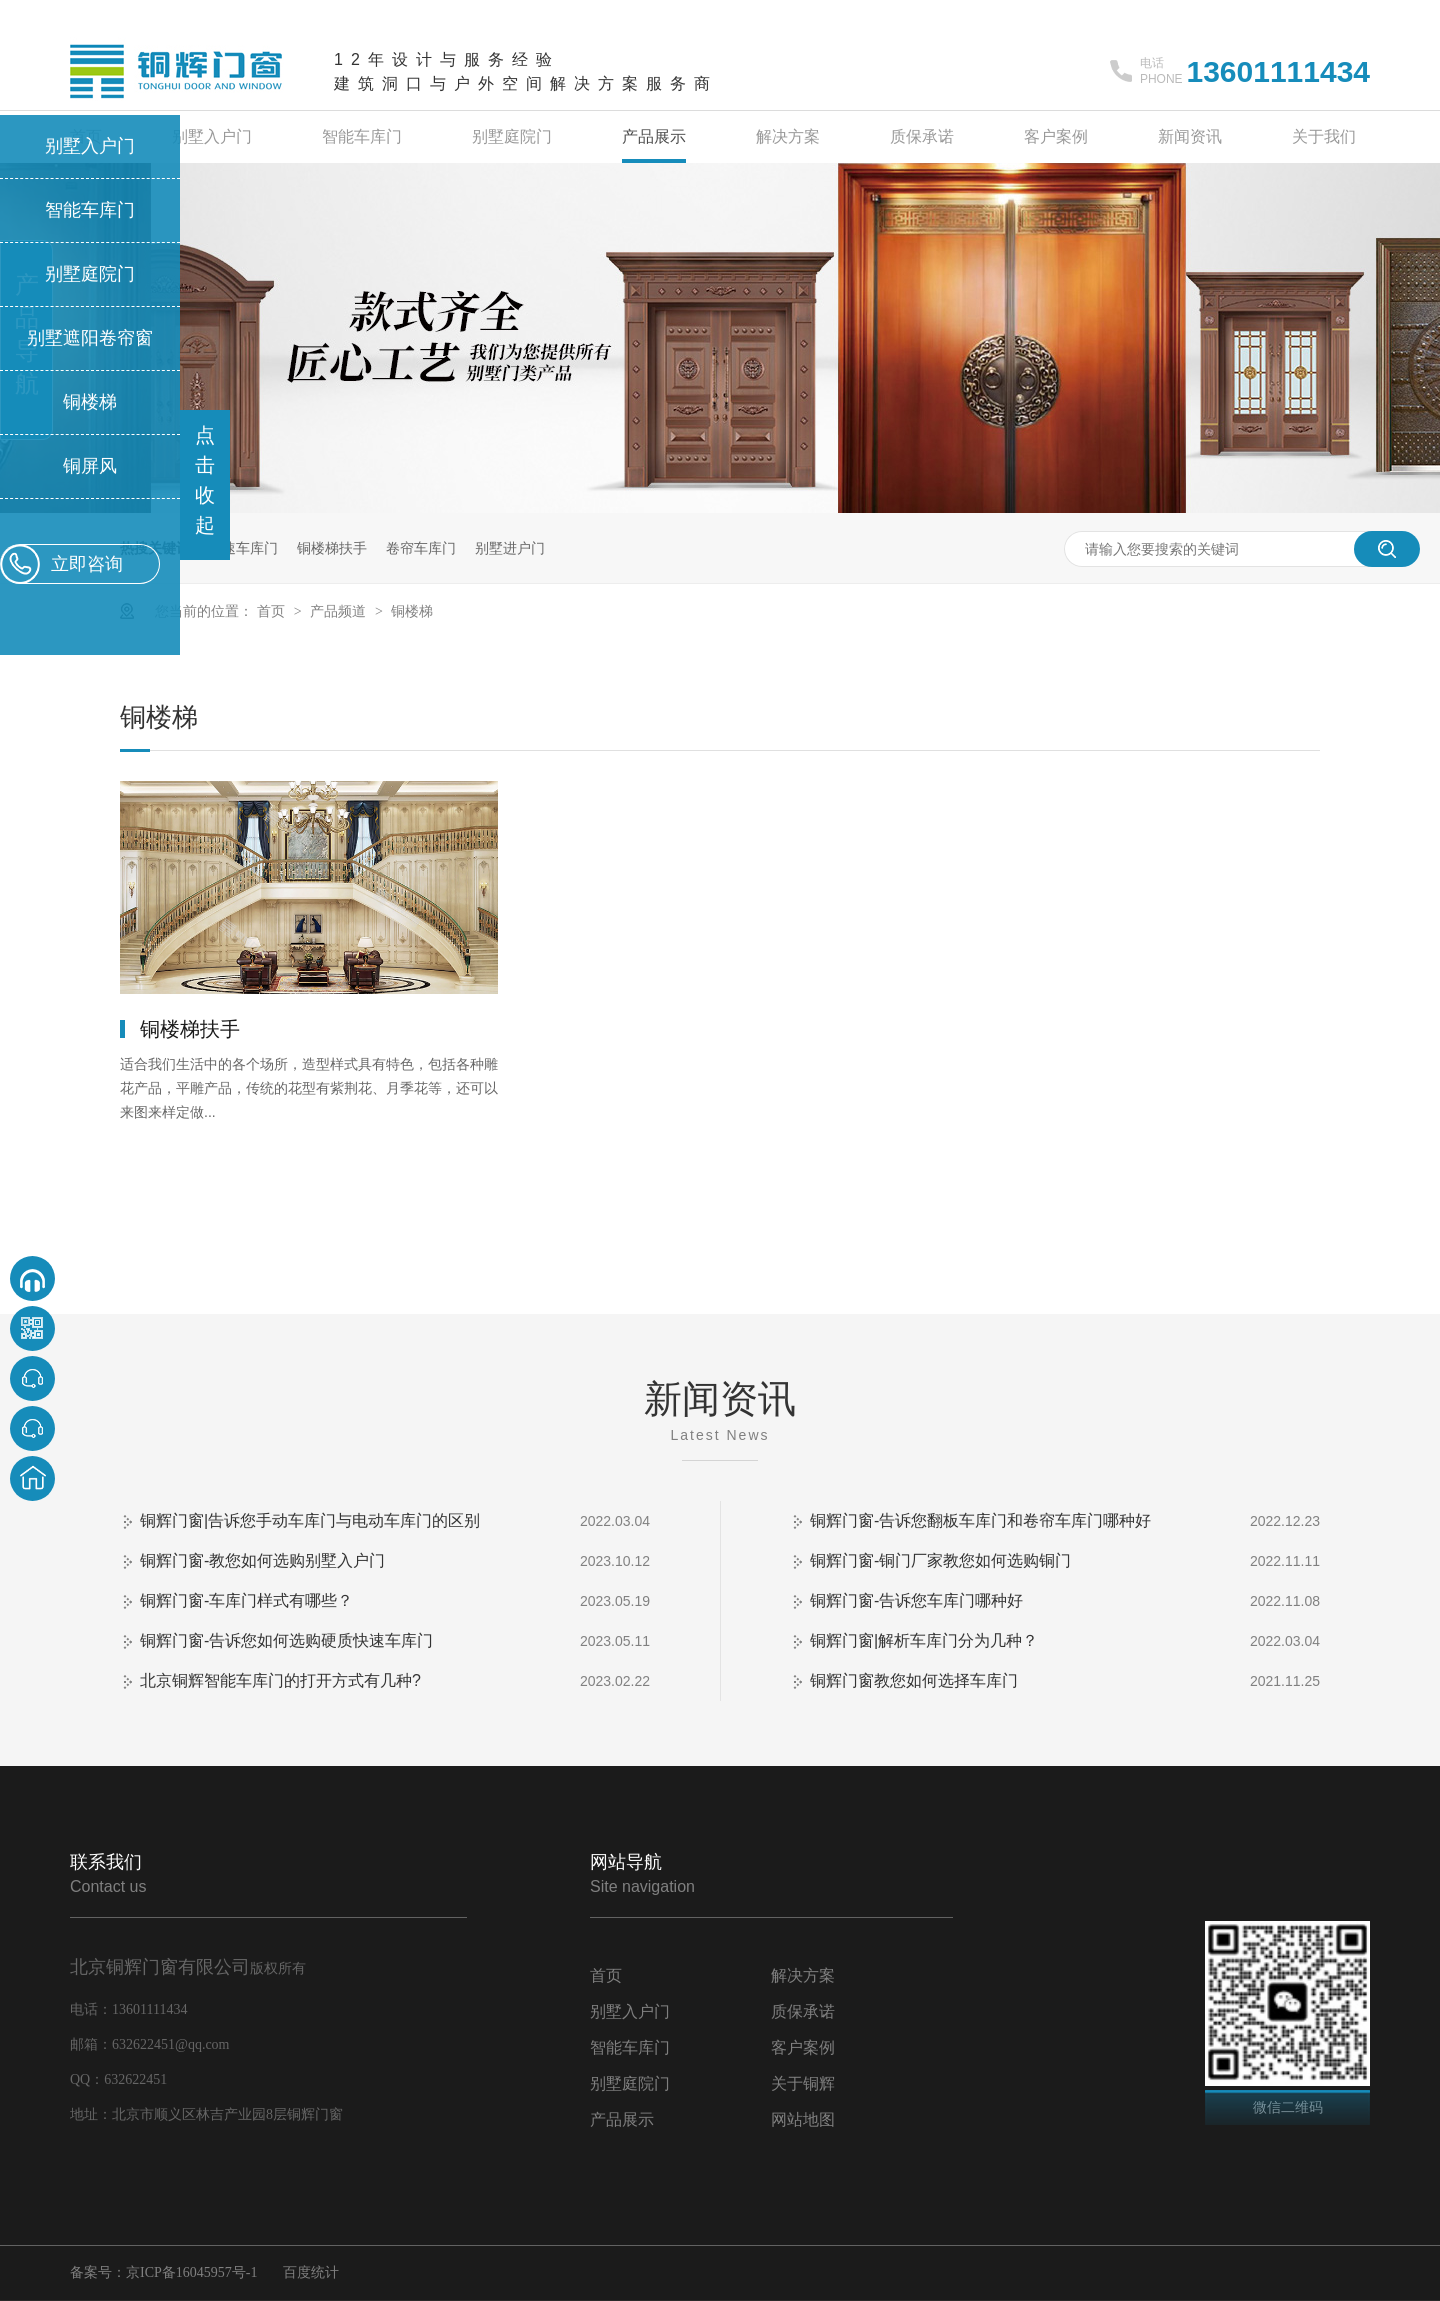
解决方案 (788, 136)
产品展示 (654, 136)
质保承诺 (922, 136)
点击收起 (205, 480)
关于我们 (1324, 136)
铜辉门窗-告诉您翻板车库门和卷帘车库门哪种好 (980, 1520)
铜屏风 (90, 466)
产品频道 (340, 611)
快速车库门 (243, 548)
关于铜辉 (803, 2083)
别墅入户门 (212, 136)
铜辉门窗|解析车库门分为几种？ (924, 1640)
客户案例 (1056, 136)
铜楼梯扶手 (332, 548)
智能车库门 (362, 136)
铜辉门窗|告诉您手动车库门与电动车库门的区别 (310, 1520)
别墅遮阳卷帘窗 (90, 338)
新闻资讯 (1190, 136)
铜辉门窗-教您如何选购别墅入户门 (262, 1560)
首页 (273, 611)
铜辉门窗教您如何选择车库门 (914, 1680)
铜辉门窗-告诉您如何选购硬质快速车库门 (286, 1640)
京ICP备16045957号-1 (191, 2272)
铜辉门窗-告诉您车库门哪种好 (916, 1600)
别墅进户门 (510, 548)
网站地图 (803, 2119)
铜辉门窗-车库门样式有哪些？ (246, 1600)
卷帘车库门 (421, 548)
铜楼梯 (412, 611)
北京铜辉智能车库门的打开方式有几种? (280, 1680)
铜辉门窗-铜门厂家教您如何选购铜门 (940, 1560)
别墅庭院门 (512, 136)
